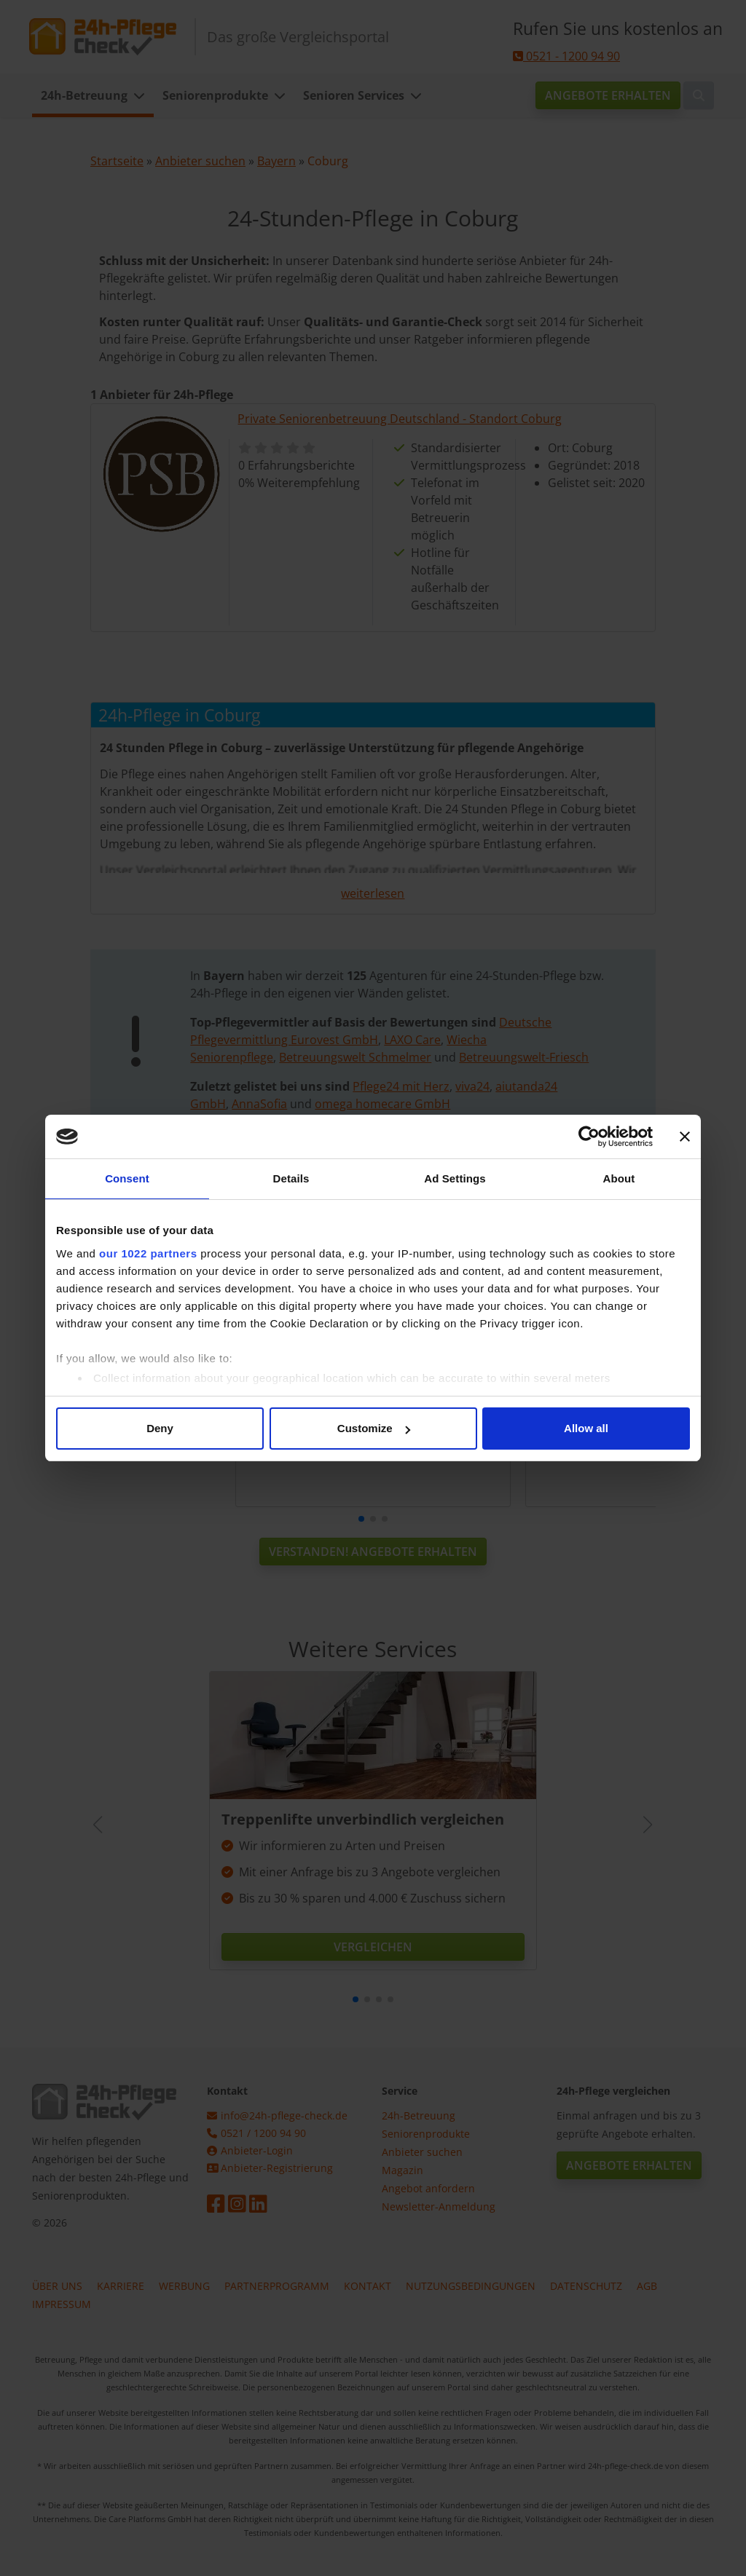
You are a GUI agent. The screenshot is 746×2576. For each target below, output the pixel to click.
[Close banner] (685, 1136)
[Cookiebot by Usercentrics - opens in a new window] (589, 1136)
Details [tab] (291, 1178)
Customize (373, 1428)
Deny (159, 1428)
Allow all (586, 1428)
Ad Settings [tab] (454, 1178)
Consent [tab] (127, 1178)
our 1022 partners (148, 1253)
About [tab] (619, 1178)
